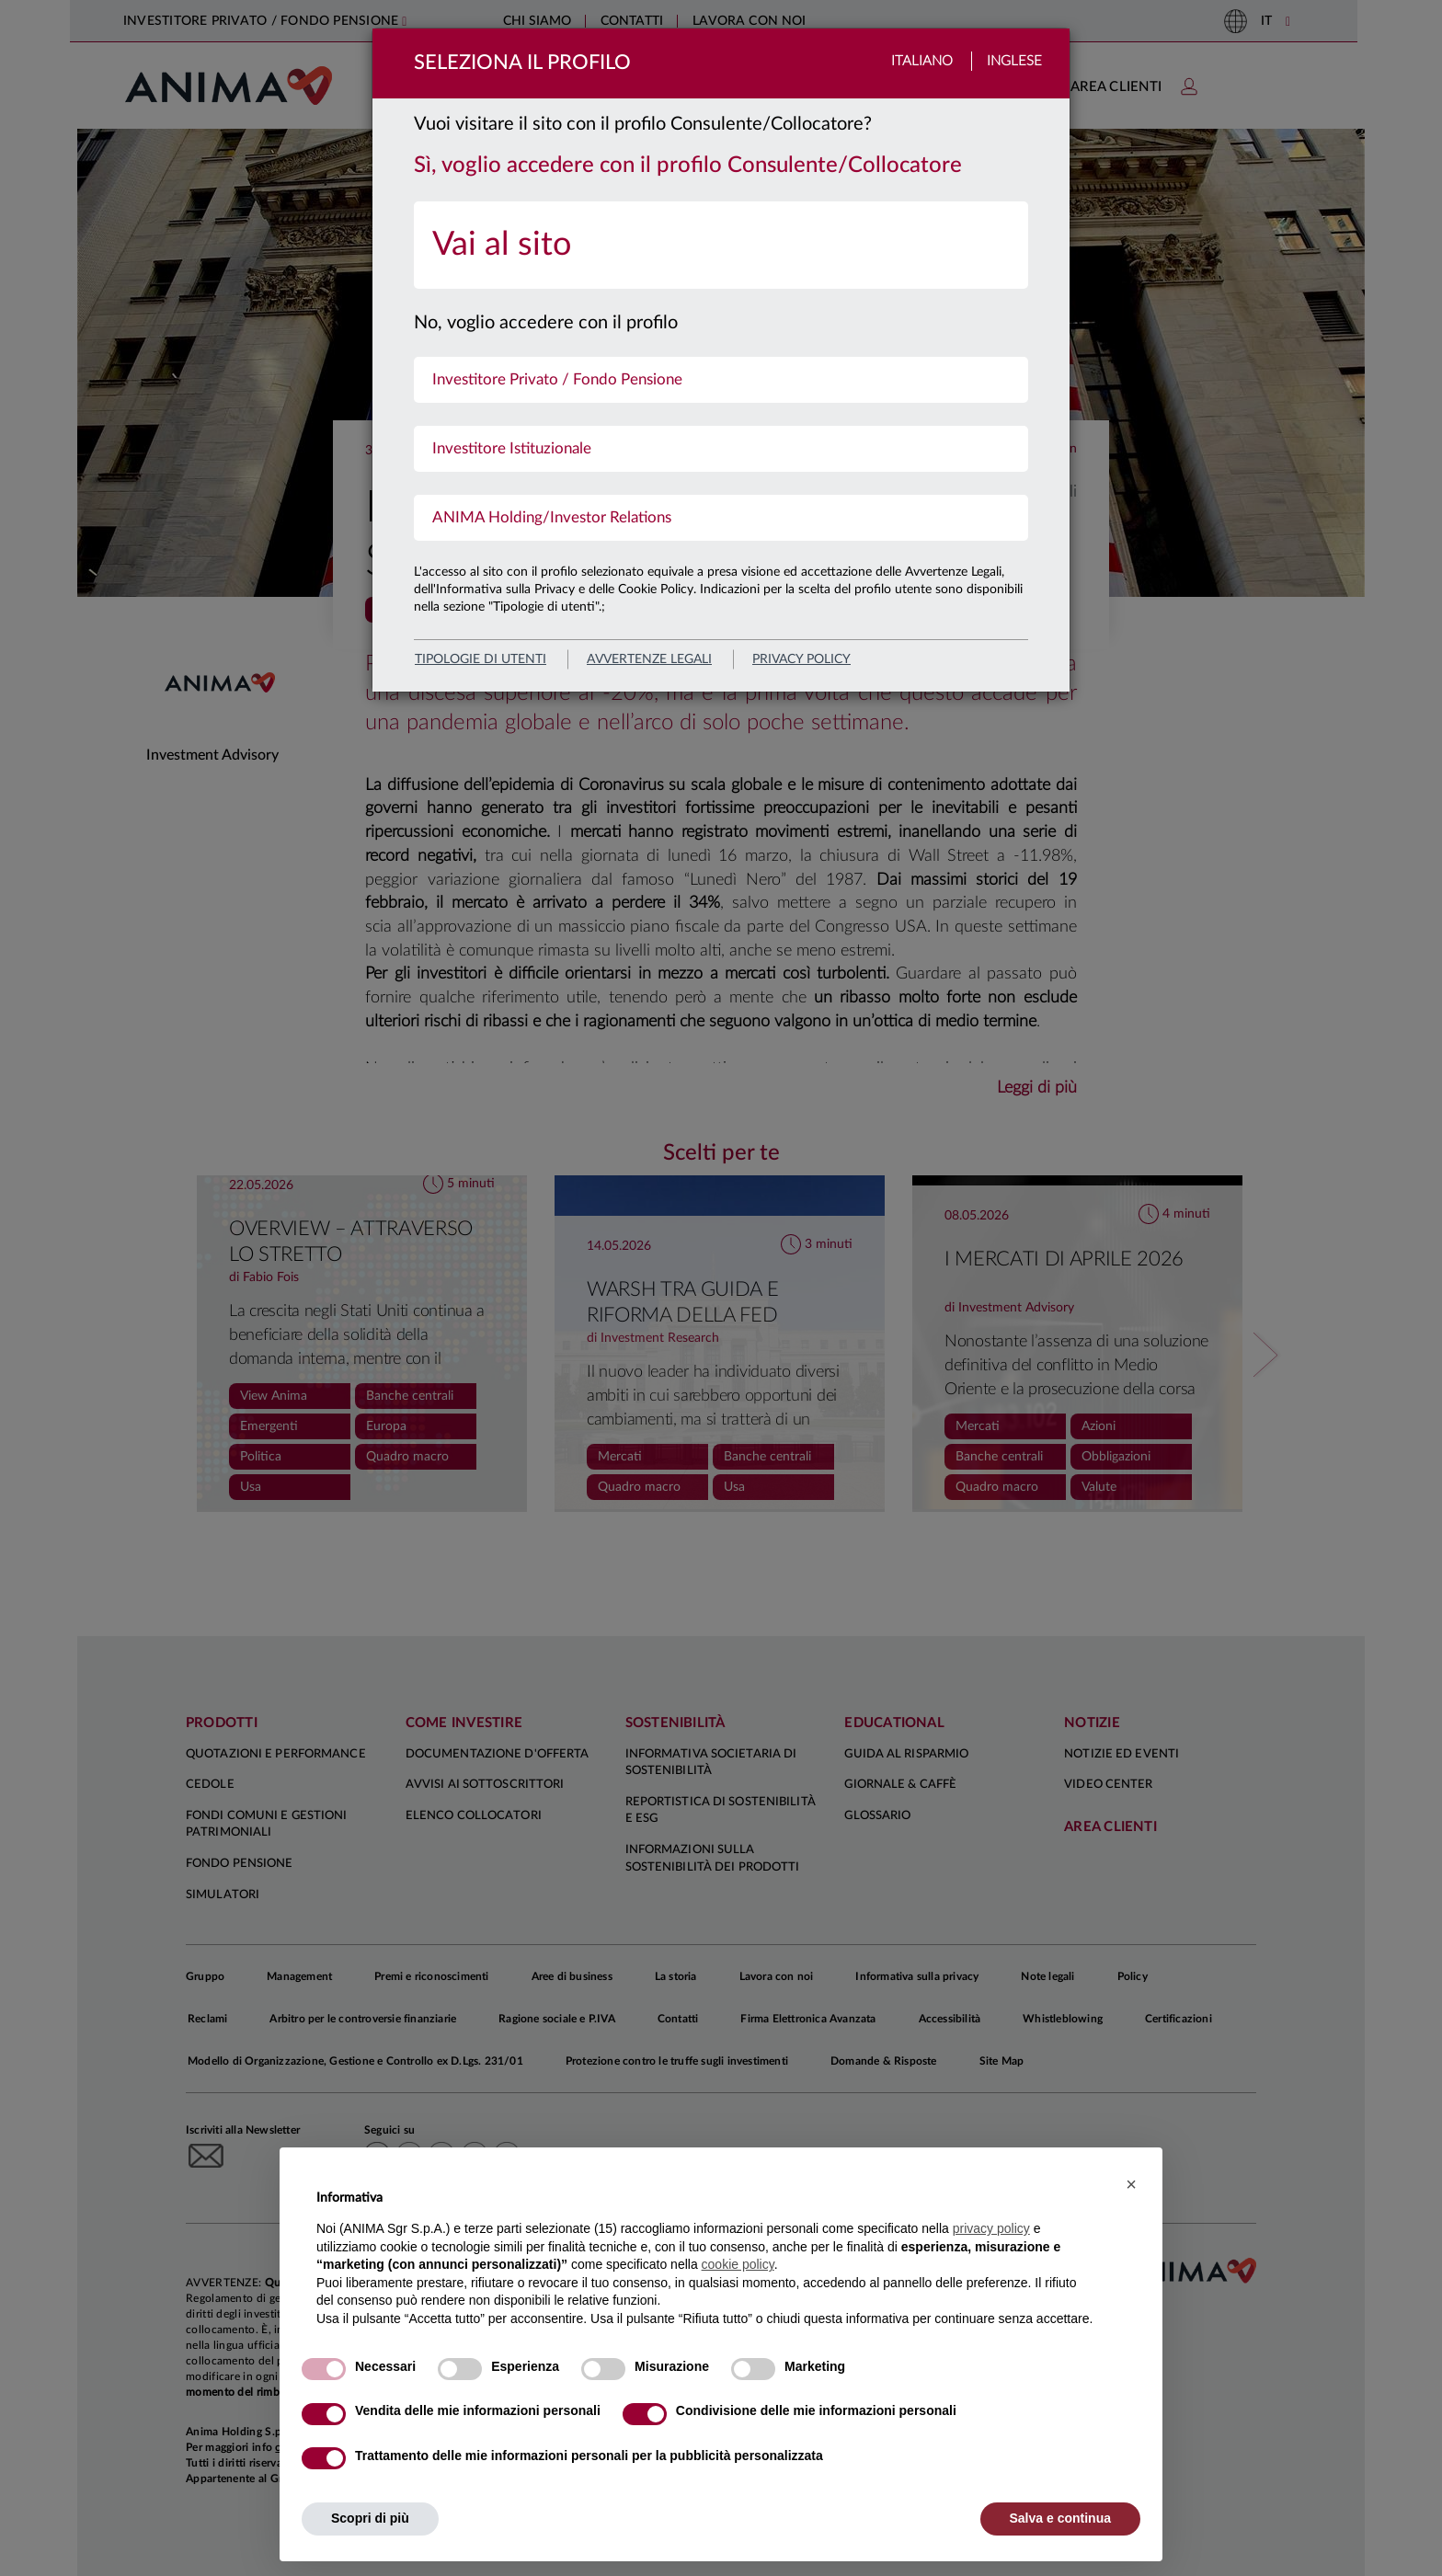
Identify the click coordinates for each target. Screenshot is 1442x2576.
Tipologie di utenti (480, 659)
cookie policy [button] (738, 2264)
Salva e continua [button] (1060, 2518)
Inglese (1014, 61)
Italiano (922, 61)
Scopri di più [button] (370, 2518)
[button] (1131, 2184)
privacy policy (801, 659)
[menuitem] (721, 245)
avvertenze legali (649, 659)
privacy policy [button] (991, 2228)
